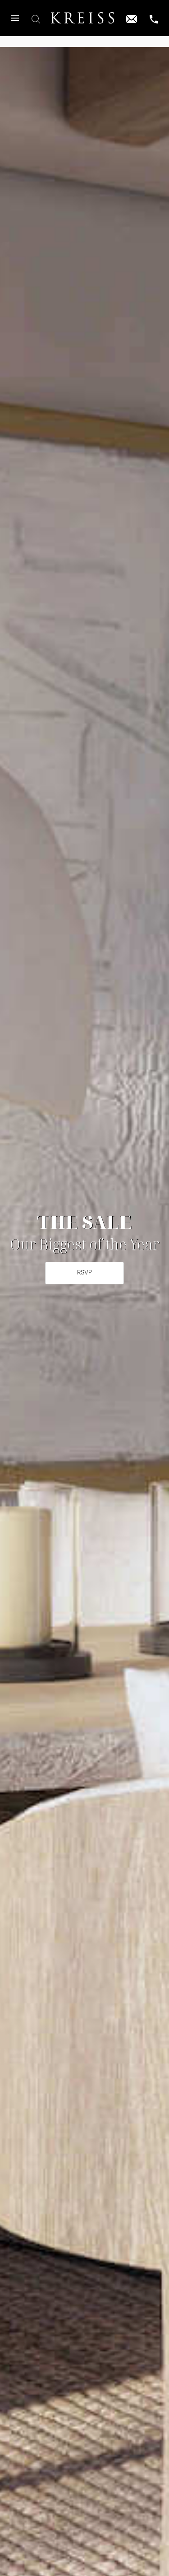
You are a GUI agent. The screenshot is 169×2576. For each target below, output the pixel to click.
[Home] (82, 17)
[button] (15, 17)
